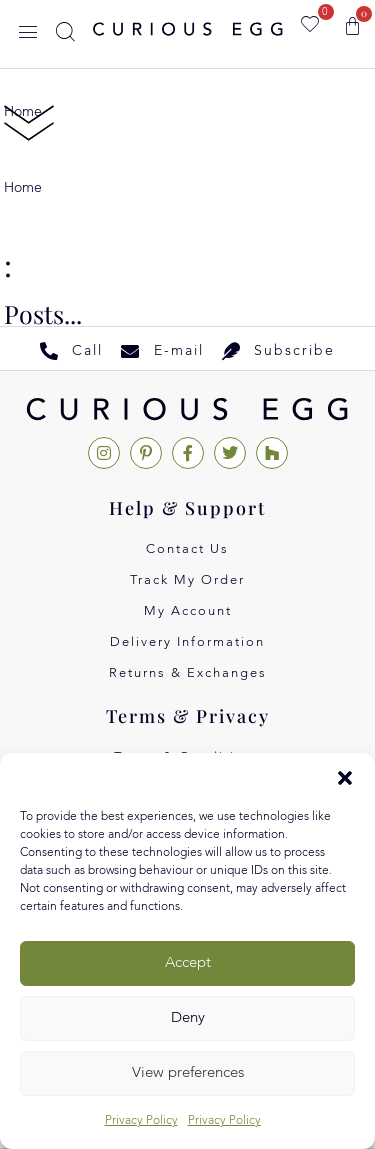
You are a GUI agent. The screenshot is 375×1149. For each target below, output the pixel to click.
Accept (188, 963)
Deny (188, 1018)
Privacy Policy (141, 1121)
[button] (345, 778)
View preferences (188, 1073)
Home (23, 188)
